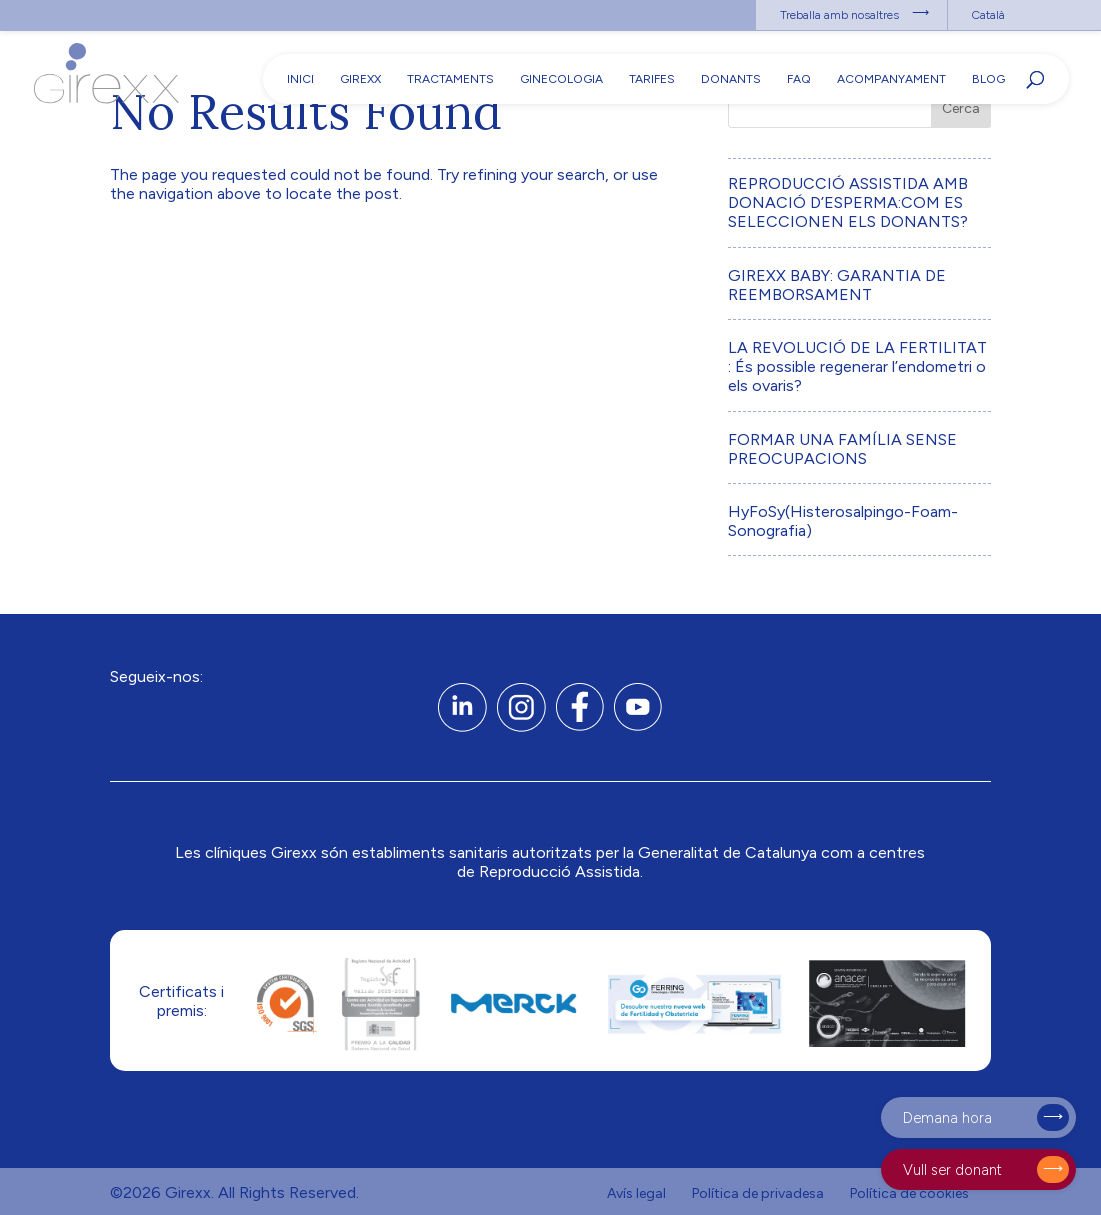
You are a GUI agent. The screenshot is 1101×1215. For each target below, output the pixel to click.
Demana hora (947, 1118)
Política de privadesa (758, 1193)
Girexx (360, 79)
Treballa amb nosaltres (839, 15)
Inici (300, 79)
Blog (988, 79)
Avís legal (636, 1193)
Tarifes (652, 79)
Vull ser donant (952, 1170)
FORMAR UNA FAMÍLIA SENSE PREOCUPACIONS (842, 449)
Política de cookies (909, 1193)
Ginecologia (561, 79)
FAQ (799, 79)
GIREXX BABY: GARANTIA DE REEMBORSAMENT (837, 285)
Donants (731, 79)
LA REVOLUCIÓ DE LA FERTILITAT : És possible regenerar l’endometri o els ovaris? (857, 366)
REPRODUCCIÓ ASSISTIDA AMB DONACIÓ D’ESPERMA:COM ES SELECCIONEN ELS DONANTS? (848, 202)
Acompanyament (891, 79)
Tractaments (450, 79)
